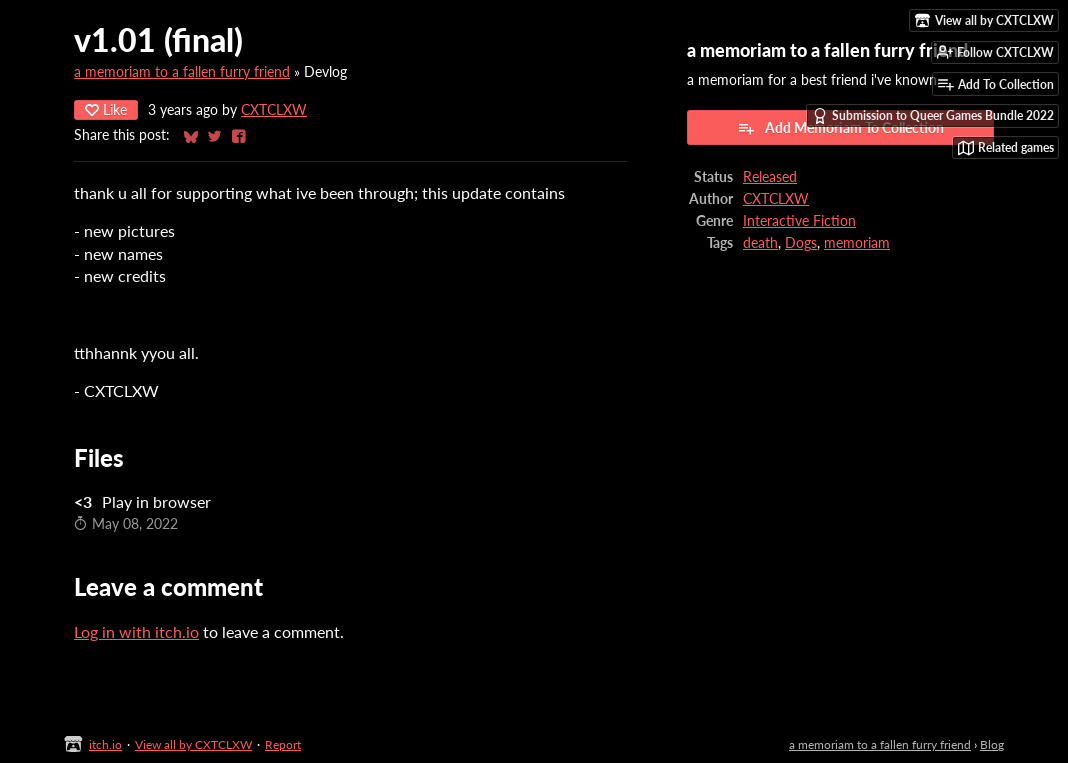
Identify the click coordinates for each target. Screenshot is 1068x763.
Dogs (801, 243)
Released (770, 177)
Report (283, 744)
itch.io (105, 744)
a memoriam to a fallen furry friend (182, 72)
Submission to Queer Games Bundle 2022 (933, 116)
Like (106, 109)
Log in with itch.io (136, 631)
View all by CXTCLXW (193, 744)
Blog (992, 744)
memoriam (857, 243)
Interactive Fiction (799, 221)
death (760, 243)
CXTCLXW (274, 110)
